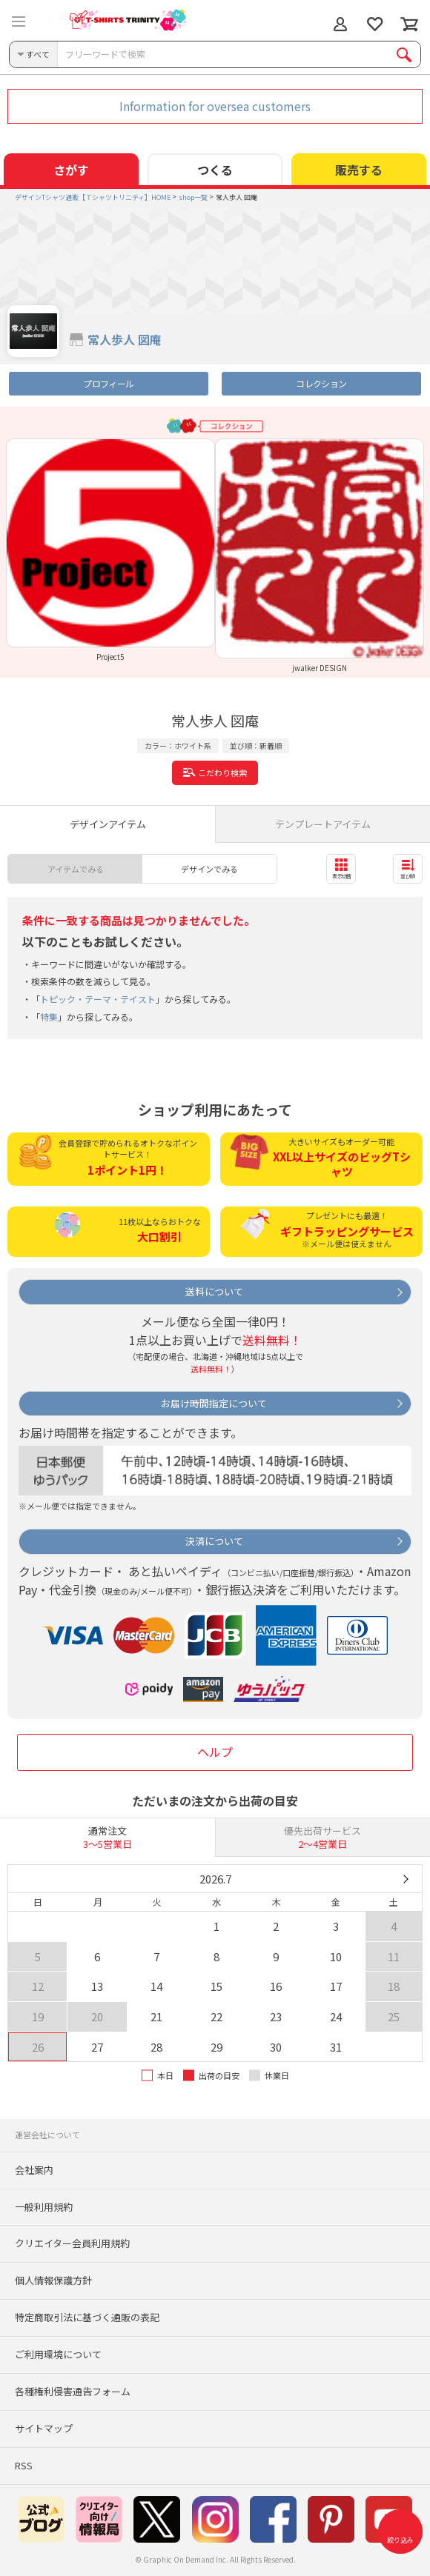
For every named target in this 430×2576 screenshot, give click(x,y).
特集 (49, 1016)
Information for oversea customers (215, 106)
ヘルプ (215, 1752)
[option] (110, 550)
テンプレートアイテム (323, 824)
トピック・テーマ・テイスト (98, 998)
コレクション (321, 383)
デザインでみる (209, 869)
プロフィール (108, 383)
